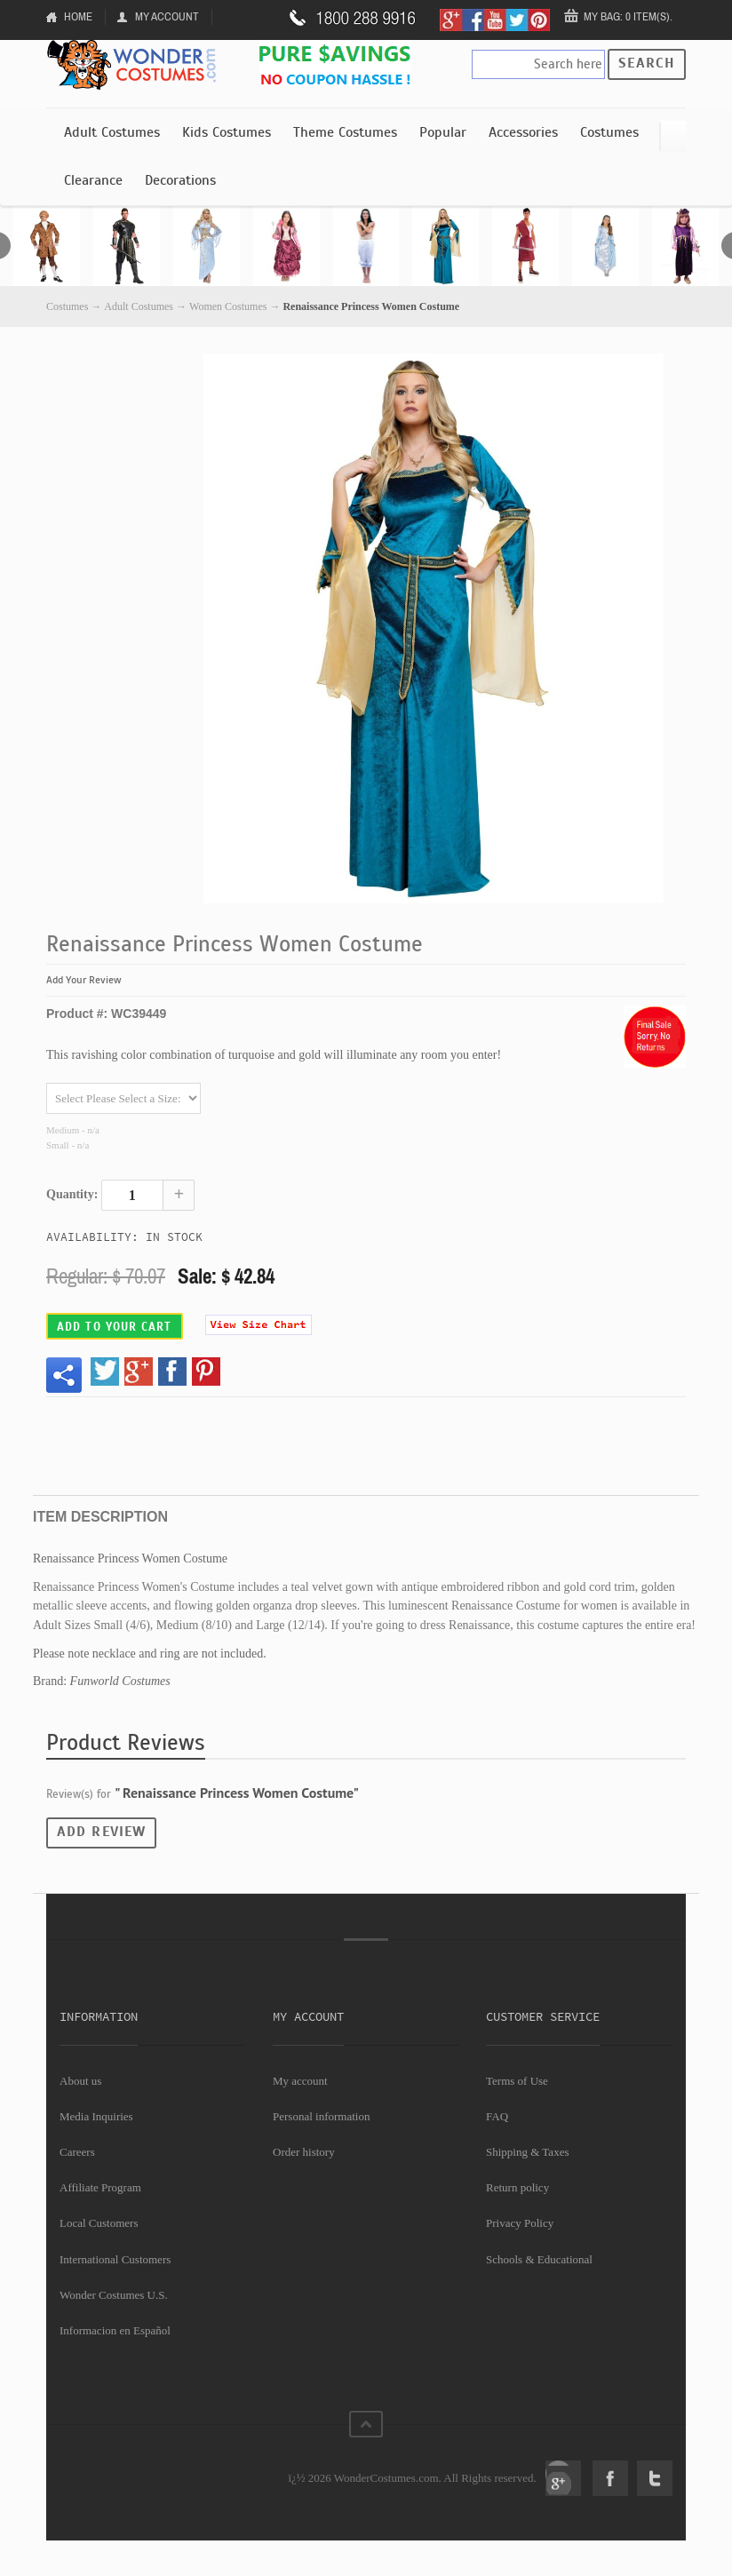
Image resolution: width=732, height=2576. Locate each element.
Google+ (563, 2478)
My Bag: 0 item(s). (628, 16)
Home (78, 16)
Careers (77, 2152)
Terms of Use (517, 2080)
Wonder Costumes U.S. (114, 2295)
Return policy (517, 2187)
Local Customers (99, 2223)
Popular (442, 132)
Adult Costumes (112, 132)
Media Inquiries (96, 2116)
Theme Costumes (345, 132)
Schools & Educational (539, 2259)
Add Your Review (84, 980)
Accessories (523, 132)
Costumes (609, 132)
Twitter (654, 2478)
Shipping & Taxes (527, 2152)
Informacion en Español (115, 2330)
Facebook (610, 2478)
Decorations (180, 180)
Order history (304, 2152)
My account (300, 2080)
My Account (167, 16)
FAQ (497, 2116)
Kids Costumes (226, 132)
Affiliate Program (100, 2187)
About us (80, 2080)
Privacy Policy (519, 2223)
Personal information (321, 2116)
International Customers (115, 2259)
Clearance (93, 180)
